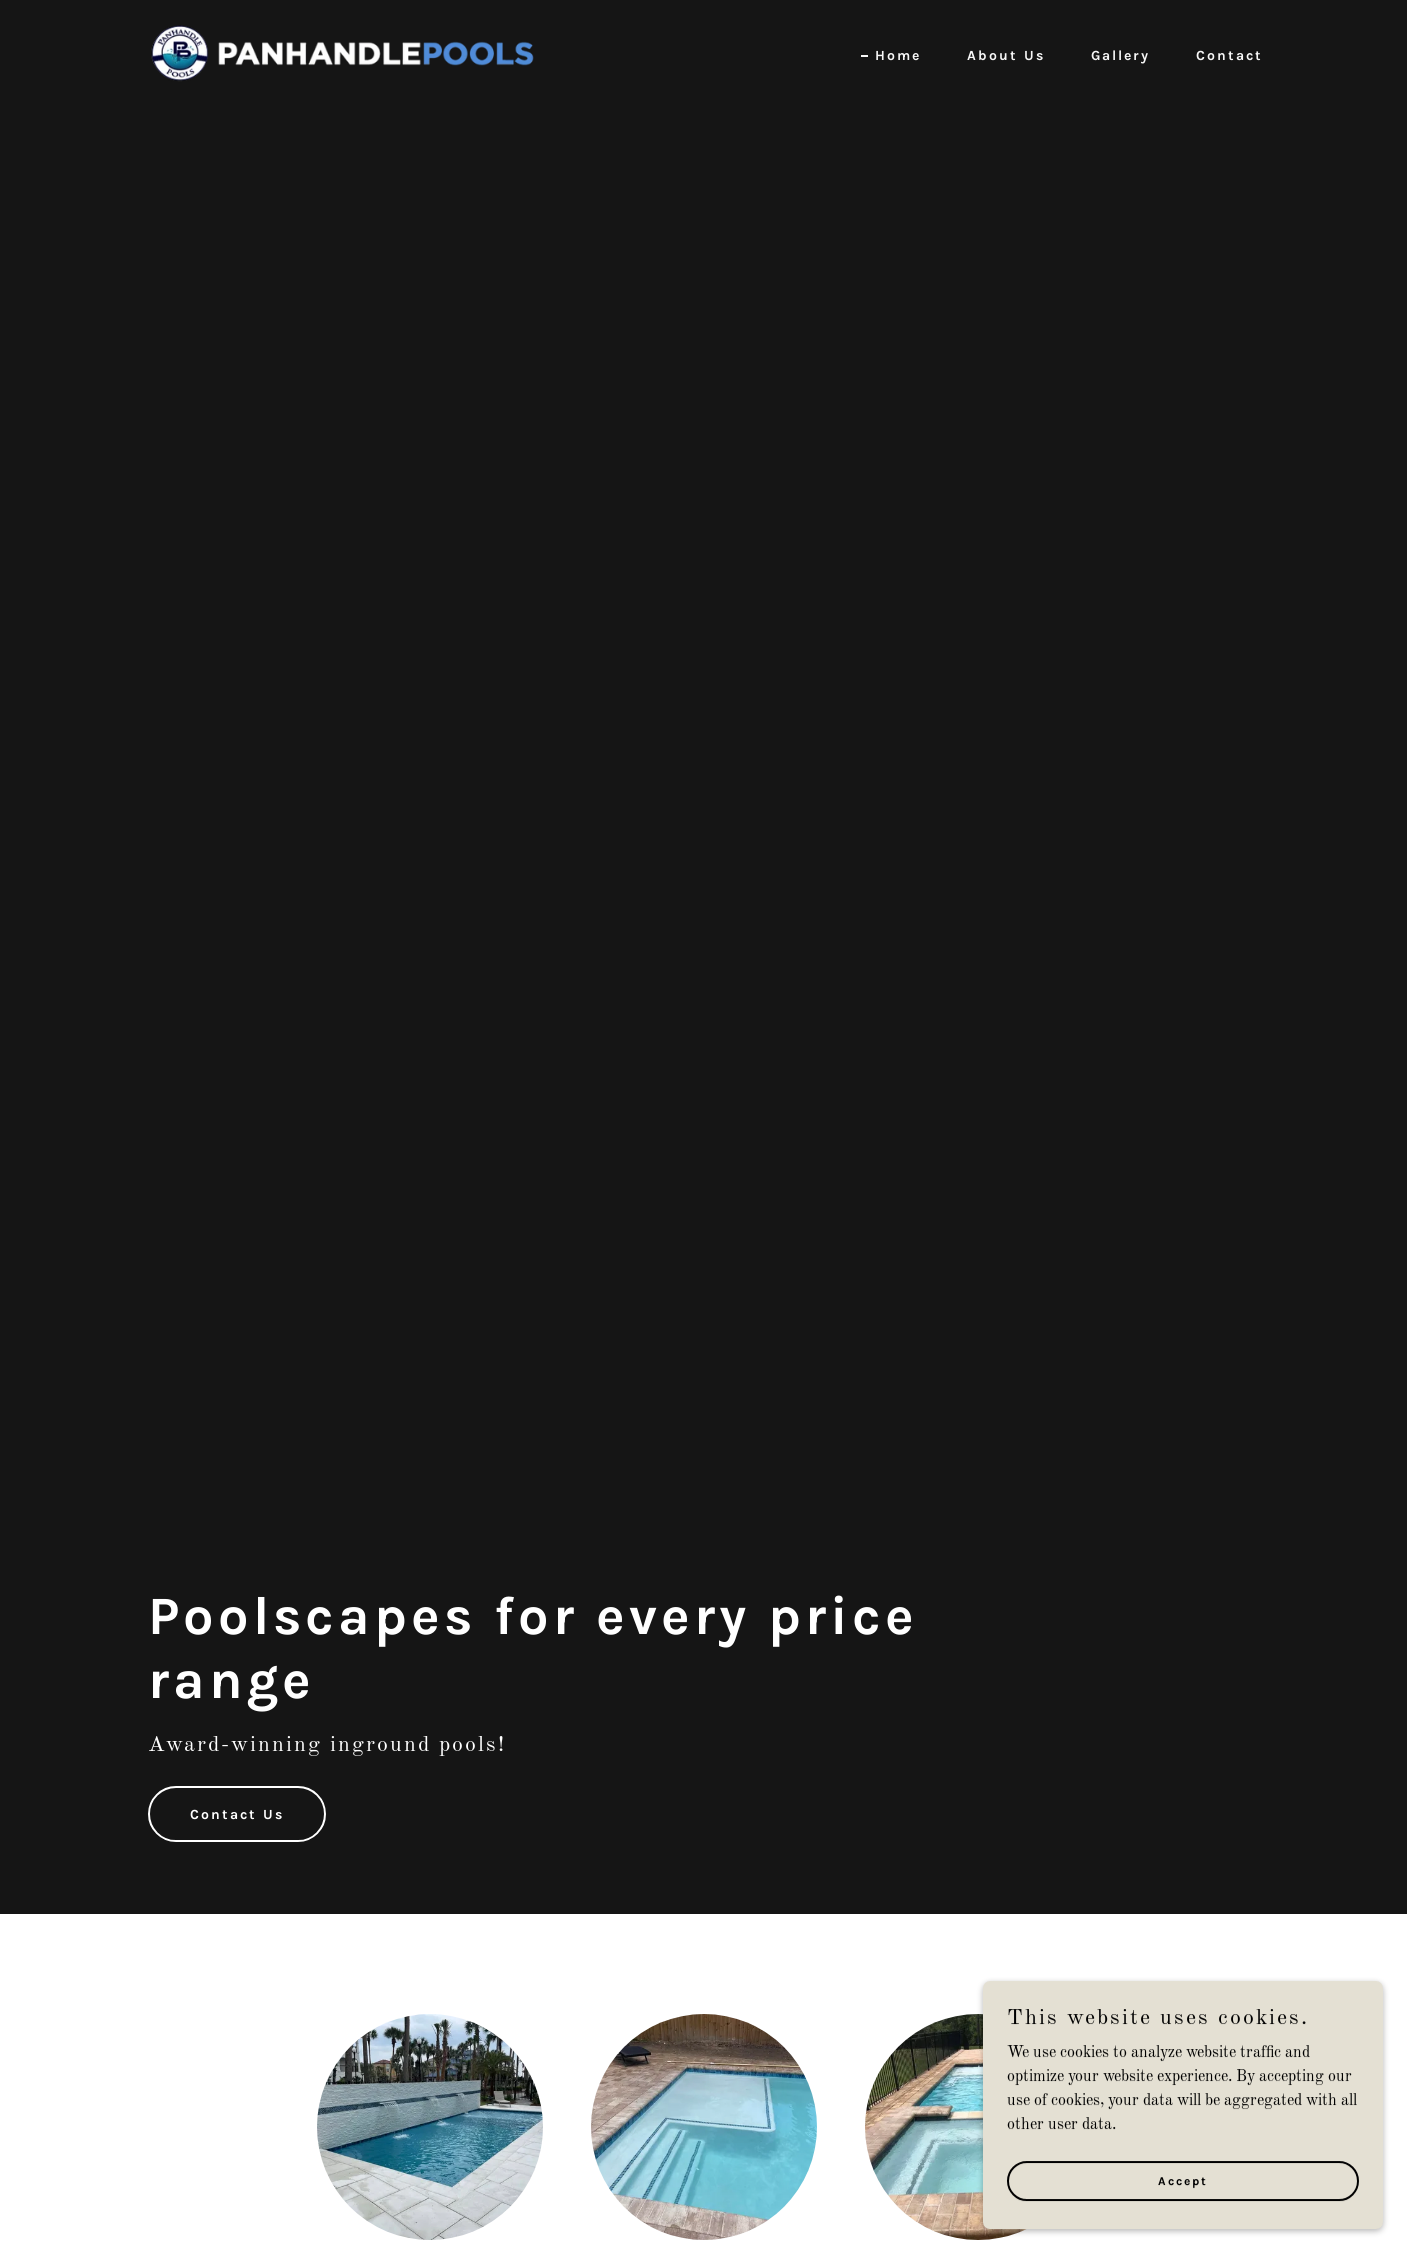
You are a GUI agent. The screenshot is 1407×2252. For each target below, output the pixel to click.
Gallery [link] (1120, 55)
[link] (340, 53)
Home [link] (898, 55)
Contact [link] (1229, 55)
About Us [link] (1006, 55)
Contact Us (237, 1814)
